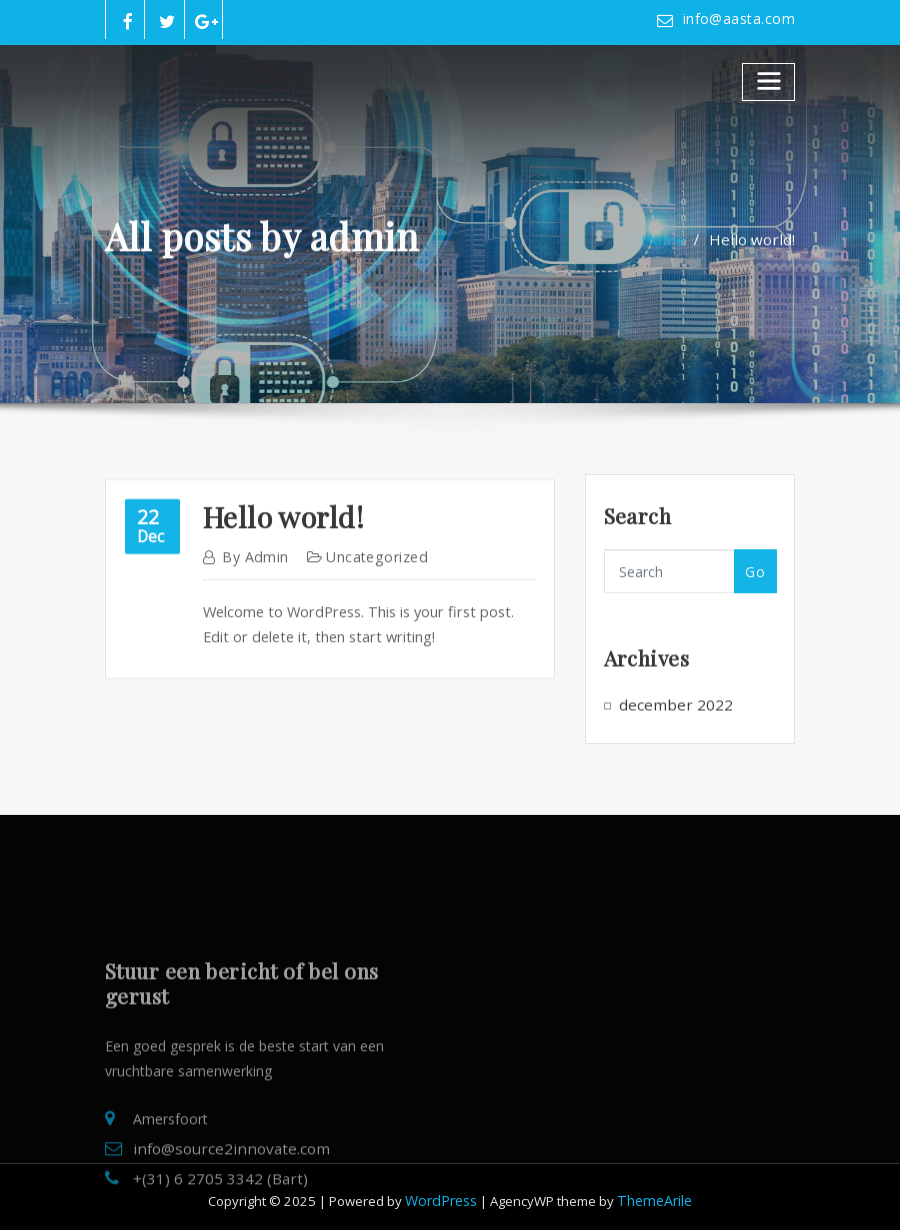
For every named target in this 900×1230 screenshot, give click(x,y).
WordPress (444, 1193)
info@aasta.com (742, 19)
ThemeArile (652, 1193)
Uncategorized (366, 606)
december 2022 (669, 722)
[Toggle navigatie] (769, 79)
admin (252, 606)
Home (675, 253)
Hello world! (757, 253)
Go (755, 595)
